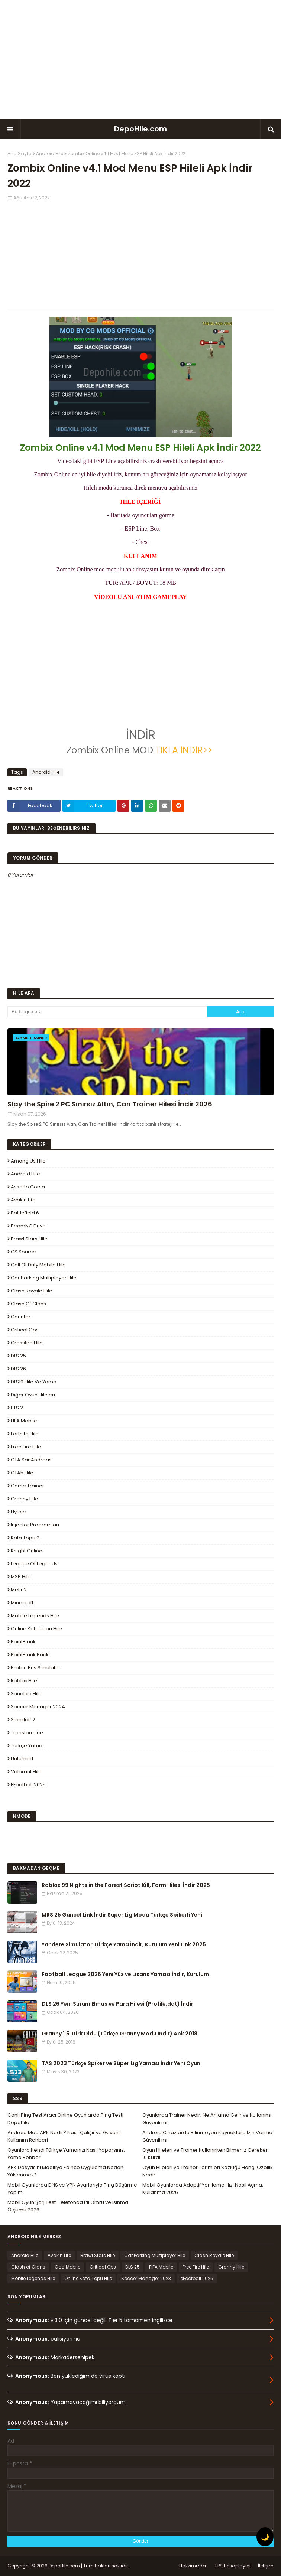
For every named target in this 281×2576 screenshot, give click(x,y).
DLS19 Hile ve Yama (33, 1381)
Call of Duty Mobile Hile (38, 1264)
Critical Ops (25, 1329)
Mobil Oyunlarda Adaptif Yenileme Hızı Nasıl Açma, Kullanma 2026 (202, 2188)
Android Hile (49, 153)
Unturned (22, 1758)
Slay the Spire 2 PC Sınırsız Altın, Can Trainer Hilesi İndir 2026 (109, 1104)
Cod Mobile (67, 2267)
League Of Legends (34, 1563)
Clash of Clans (28, 1303)
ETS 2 (17, 1407)
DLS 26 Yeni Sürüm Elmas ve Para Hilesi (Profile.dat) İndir (117, 2004)
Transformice (27, 1732)
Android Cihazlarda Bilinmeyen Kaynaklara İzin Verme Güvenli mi (207, 2136)
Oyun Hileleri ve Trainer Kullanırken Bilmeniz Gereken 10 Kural (205, 2153)
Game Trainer (27, 1485)
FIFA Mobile (24, 1420)
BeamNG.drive (28, 1225)
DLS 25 (18, 1355)
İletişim (266, 2566)
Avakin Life (23, 1199)
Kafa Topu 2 (25, 1537)
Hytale (18, 1511)
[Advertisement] (140, 59)
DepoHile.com (140, 129)
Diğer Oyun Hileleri (33, 1394)
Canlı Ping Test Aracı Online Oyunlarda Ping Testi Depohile (65, 2119)
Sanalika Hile (26, 1693)
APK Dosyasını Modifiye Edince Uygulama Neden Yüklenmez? (65, 2171)
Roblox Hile (24, 1680)
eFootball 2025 (28, 1784)
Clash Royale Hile (31, 1290)
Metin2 (19, 1589)
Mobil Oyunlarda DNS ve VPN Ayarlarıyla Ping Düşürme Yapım (72, 2188)
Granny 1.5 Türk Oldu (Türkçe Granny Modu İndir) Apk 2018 (119, 2033)
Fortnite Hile (25, 1433)
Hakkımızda (192, 2566)
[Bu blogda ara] (107, 1011)
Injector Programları (35, 1524)
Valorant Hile (26, 1771)
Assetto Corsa (28, 1186)
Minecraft (22, 1602)
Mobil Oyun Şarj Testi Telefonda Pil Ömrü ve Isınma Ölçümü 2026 (67, 2206)
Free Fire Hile (26, 1446)
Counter (20, 1316)
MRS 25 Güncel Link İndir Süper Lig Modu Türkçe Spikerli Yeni (122, 1914)
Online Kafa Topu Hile (36, 1628)
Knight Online (26, 1550)
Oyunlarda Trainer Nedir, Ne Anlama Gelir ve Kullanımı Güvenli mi (206, 2119)
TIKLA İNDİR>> (184, 750)
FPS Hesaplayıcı (233, 2566)
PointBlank (23, 1641)
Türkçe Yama (26, 1745)
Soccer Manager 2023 (146, 2278)
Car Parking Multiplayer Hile (44, 1277)
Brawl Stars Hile (29, 1238)
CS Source (23, 1251)
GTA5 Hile (22, 1472)
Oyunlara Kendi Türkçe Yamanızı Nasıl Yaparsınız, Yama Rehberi (66, 2153)
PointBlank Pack (30, 1654)
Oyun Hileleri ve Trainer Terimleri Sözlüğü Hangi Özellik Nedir (207, 2171)
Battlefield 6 (25, 1212)
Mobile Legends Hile (35, 1615)
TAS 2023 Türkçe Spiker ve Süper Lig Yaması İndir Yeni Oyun (121, 2063)
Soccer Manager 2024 (38, 1706)
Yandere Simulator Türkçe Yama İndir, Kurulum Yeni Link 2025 (124, 1944)
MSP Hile (21, 1576)
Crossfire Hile (27, 1342)
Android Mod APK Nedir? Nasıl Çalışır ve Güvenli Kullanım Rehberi (64, 2136)
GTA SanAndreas (31, 1459)
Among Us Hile (28, 1160)
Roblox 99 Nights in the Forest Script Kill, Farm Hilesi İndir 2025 (126, 1885)
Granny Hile (24, 1498)
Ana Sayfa (19, 153)
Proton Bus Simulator (36, 1667)
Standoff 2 (23, 1719)
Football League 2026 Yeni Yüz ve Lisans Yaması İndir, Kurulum (125, 1974)
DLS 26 (18, 1368)
